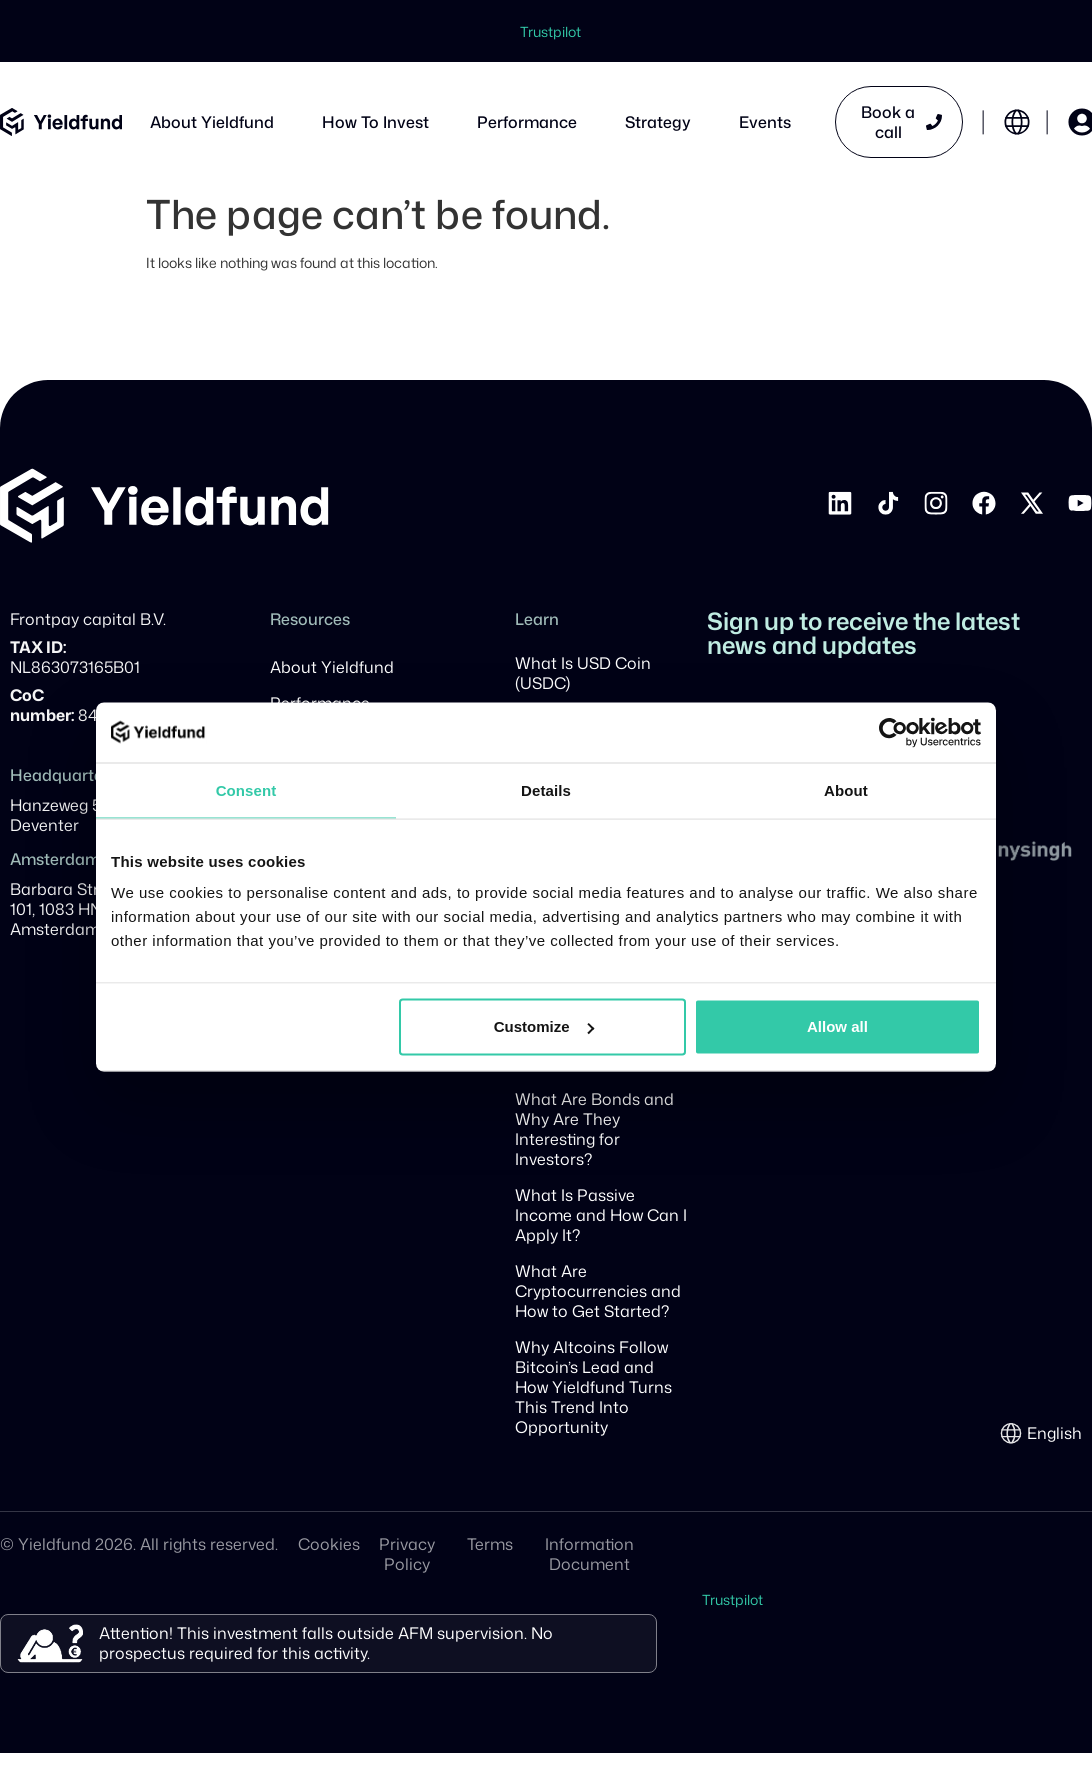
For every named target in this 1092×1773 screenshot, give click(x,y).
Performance (527, 122)
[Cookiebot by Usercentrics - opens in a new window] (893, 732)
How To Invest (375, 122)
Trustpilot (550, 31)
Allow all (837, 1026)
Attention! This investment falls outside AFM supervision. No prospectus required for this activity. (326, 1643)
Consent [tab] (246, 789)
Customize (544, 1026)
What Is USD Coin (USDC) (583, 673)
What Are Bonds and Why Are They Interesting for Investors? (594, 1129)
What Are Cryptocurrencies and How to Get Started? (598, 1291)
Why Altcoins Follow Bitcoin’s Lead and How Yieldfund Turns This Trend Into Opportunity (593, 1387)
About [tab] (846, 789)
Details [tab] (546, 789)
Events (765, 122)
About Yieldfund (212, 122)
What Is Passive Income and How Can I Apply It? (601, 1215)
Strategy (658, 122)
